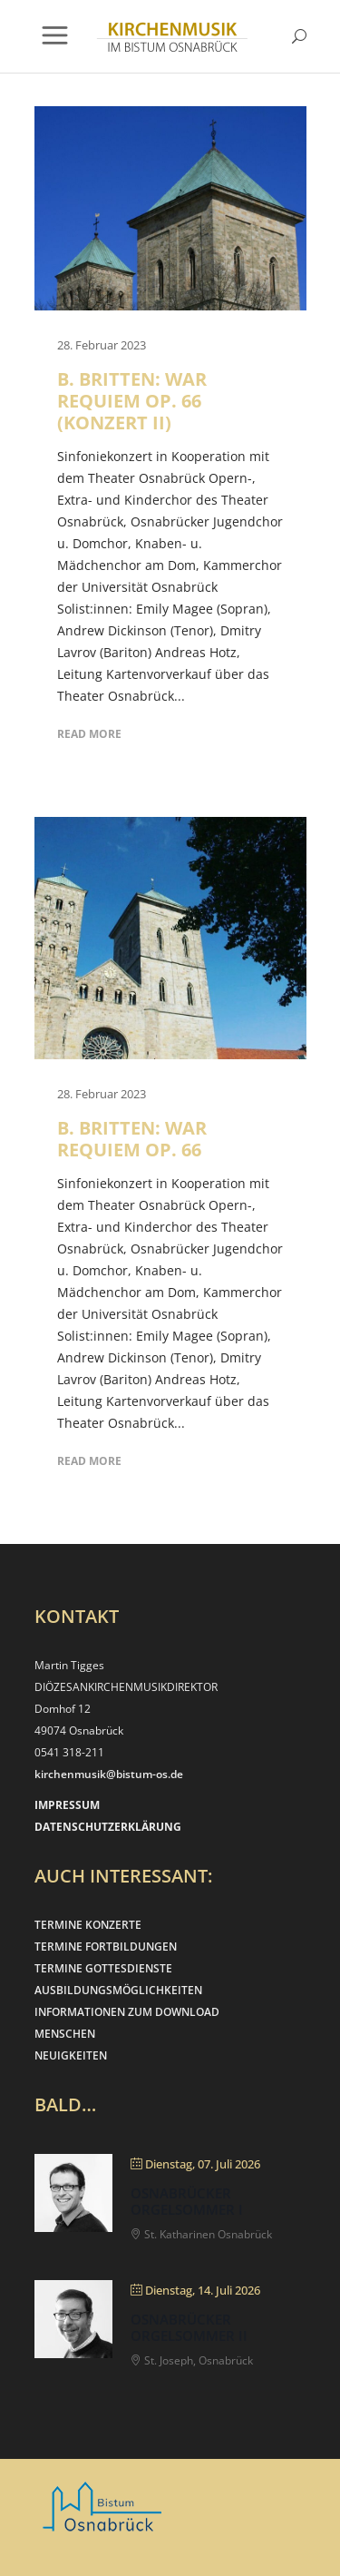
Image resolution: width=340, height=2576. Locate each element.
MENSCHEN (64, 2033)
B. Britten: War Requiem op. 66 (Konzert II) (132, 401)
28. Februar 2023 (101, 345)
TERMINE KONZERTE (87, 1924)
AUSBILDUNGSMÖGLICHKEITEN (118, 1990)
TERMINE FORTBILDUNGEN (105, 1946)
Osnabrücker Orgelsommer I (187, 2201)
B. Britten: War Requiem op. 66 (132, 1139)
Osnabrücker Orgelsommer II (189, 2327)
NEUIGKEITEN (70, 2055)
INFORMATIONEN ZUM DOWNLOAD (126, 2012)
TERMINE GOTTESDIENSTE (103, 1968)
